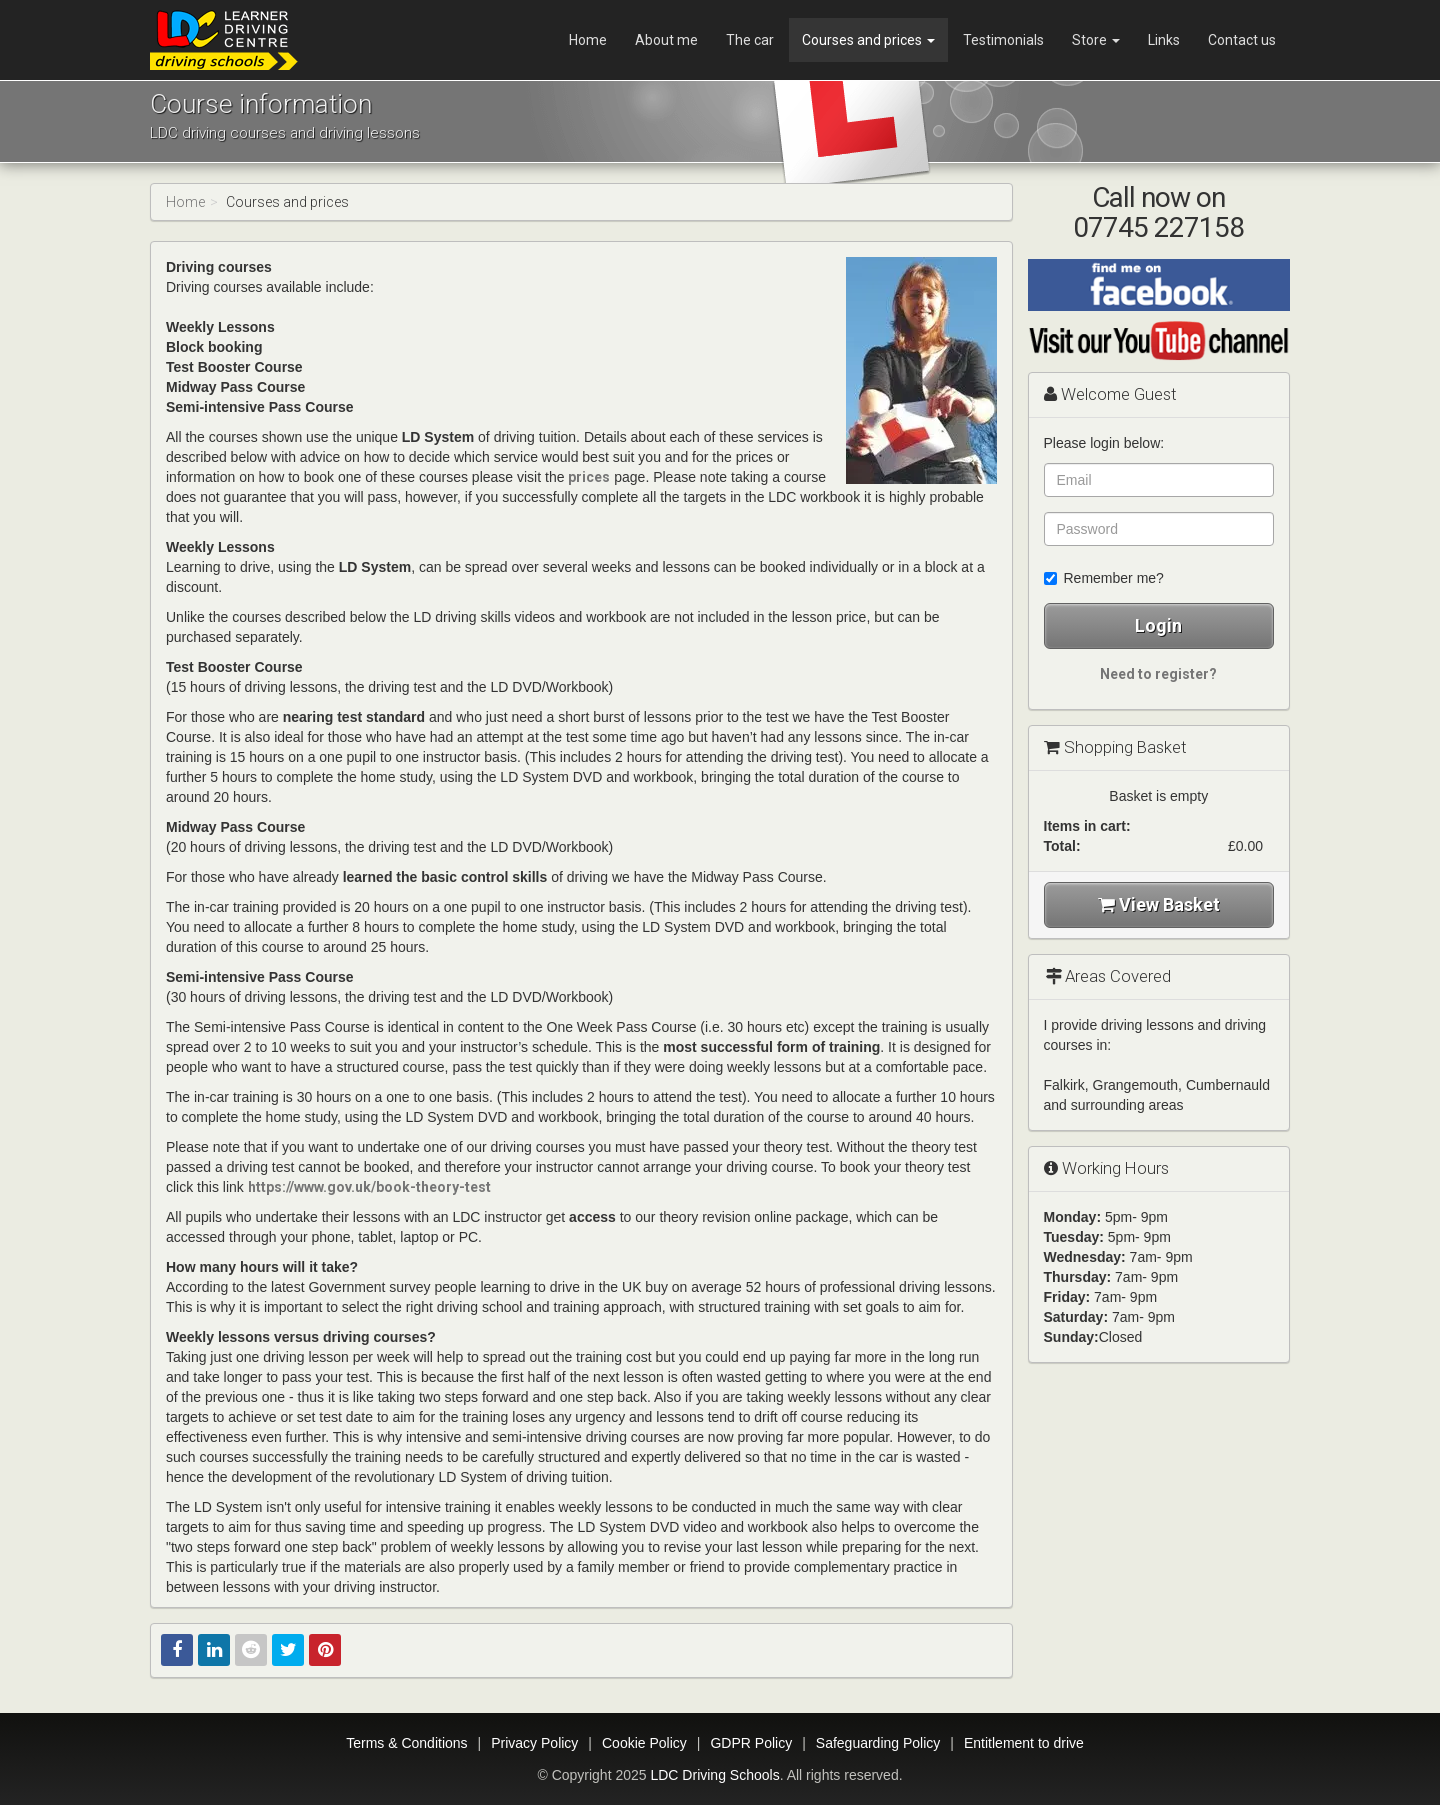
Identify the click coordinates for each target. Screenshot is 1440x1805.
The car (750, 40)
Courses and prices (868, 40)
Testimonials (1003, 40)
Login (1158, 625)
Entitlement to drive (1024, 1743)
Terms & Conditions (406, 1743)
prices (589, 477)
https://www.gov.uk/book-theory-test (369, 1187)
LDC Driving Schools (714, 1775)
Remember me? (1104, 578)
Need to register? (1158, 674)
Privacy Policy (534, 1743)
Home (588, 40)
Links (1164, 40)
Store (1096, 40)
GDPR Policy (751, 1743)
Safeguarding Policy (878, 1743)
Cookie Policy (644, 1743)
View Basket (1159, 904)
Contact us (1242, 40)
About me (666, 40)
